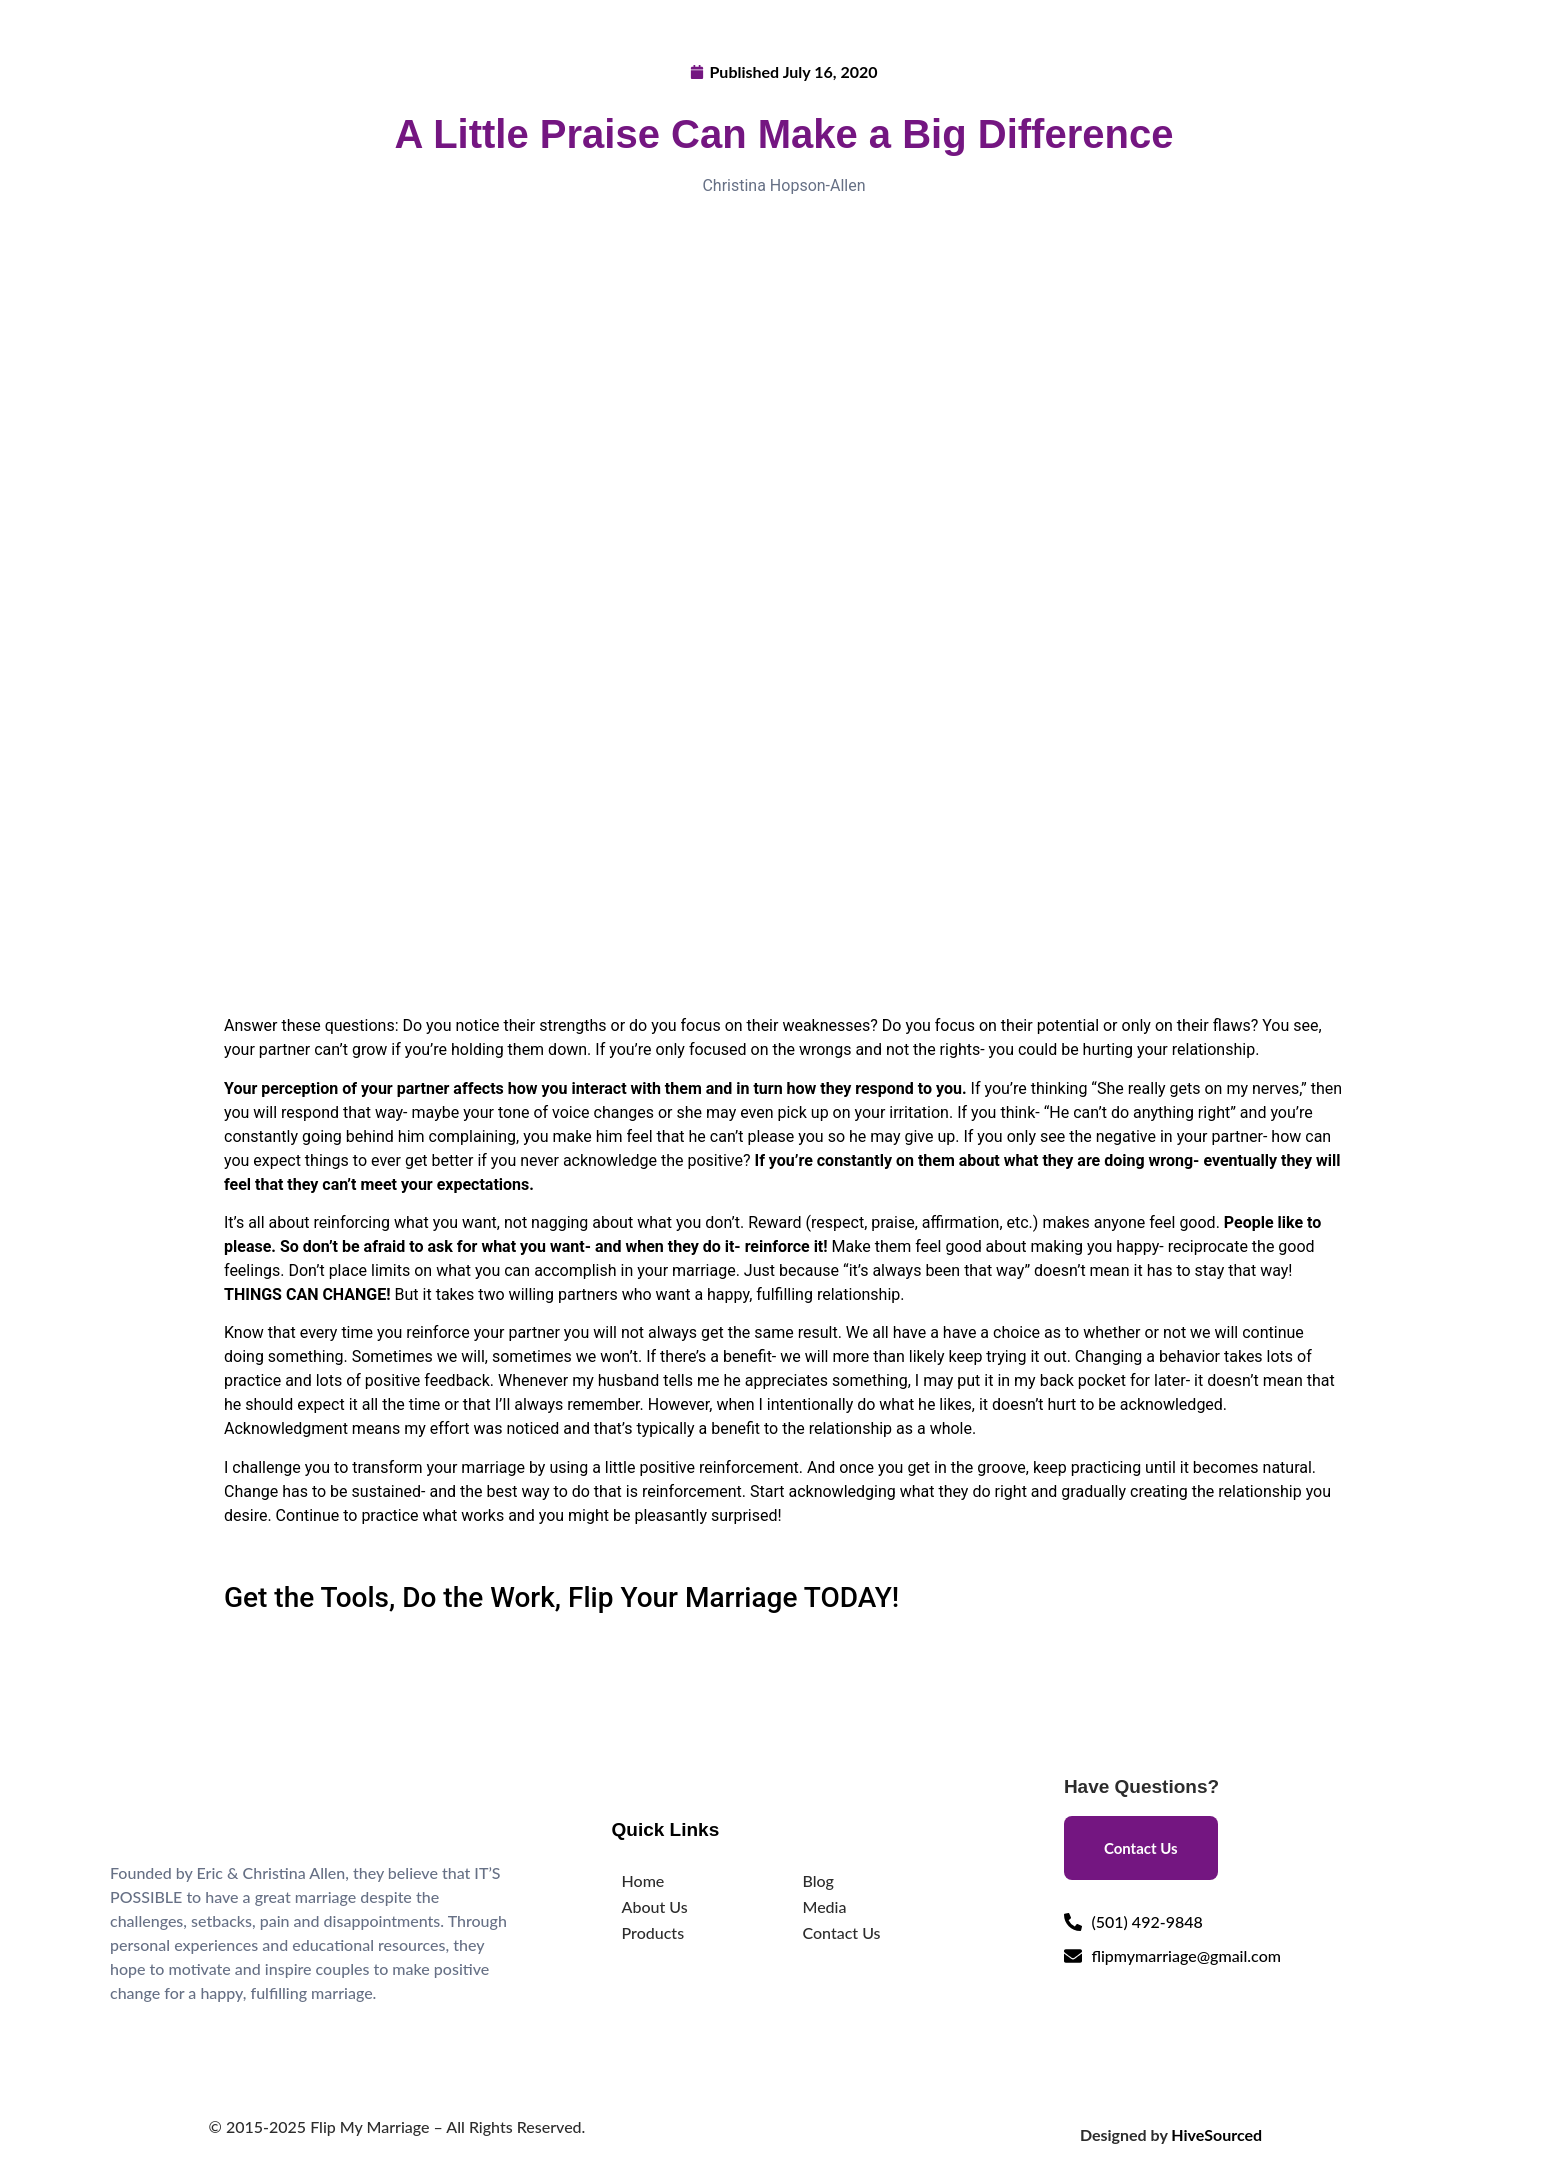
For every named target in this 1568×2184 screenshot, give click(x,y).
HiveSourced (1216, 2134)
